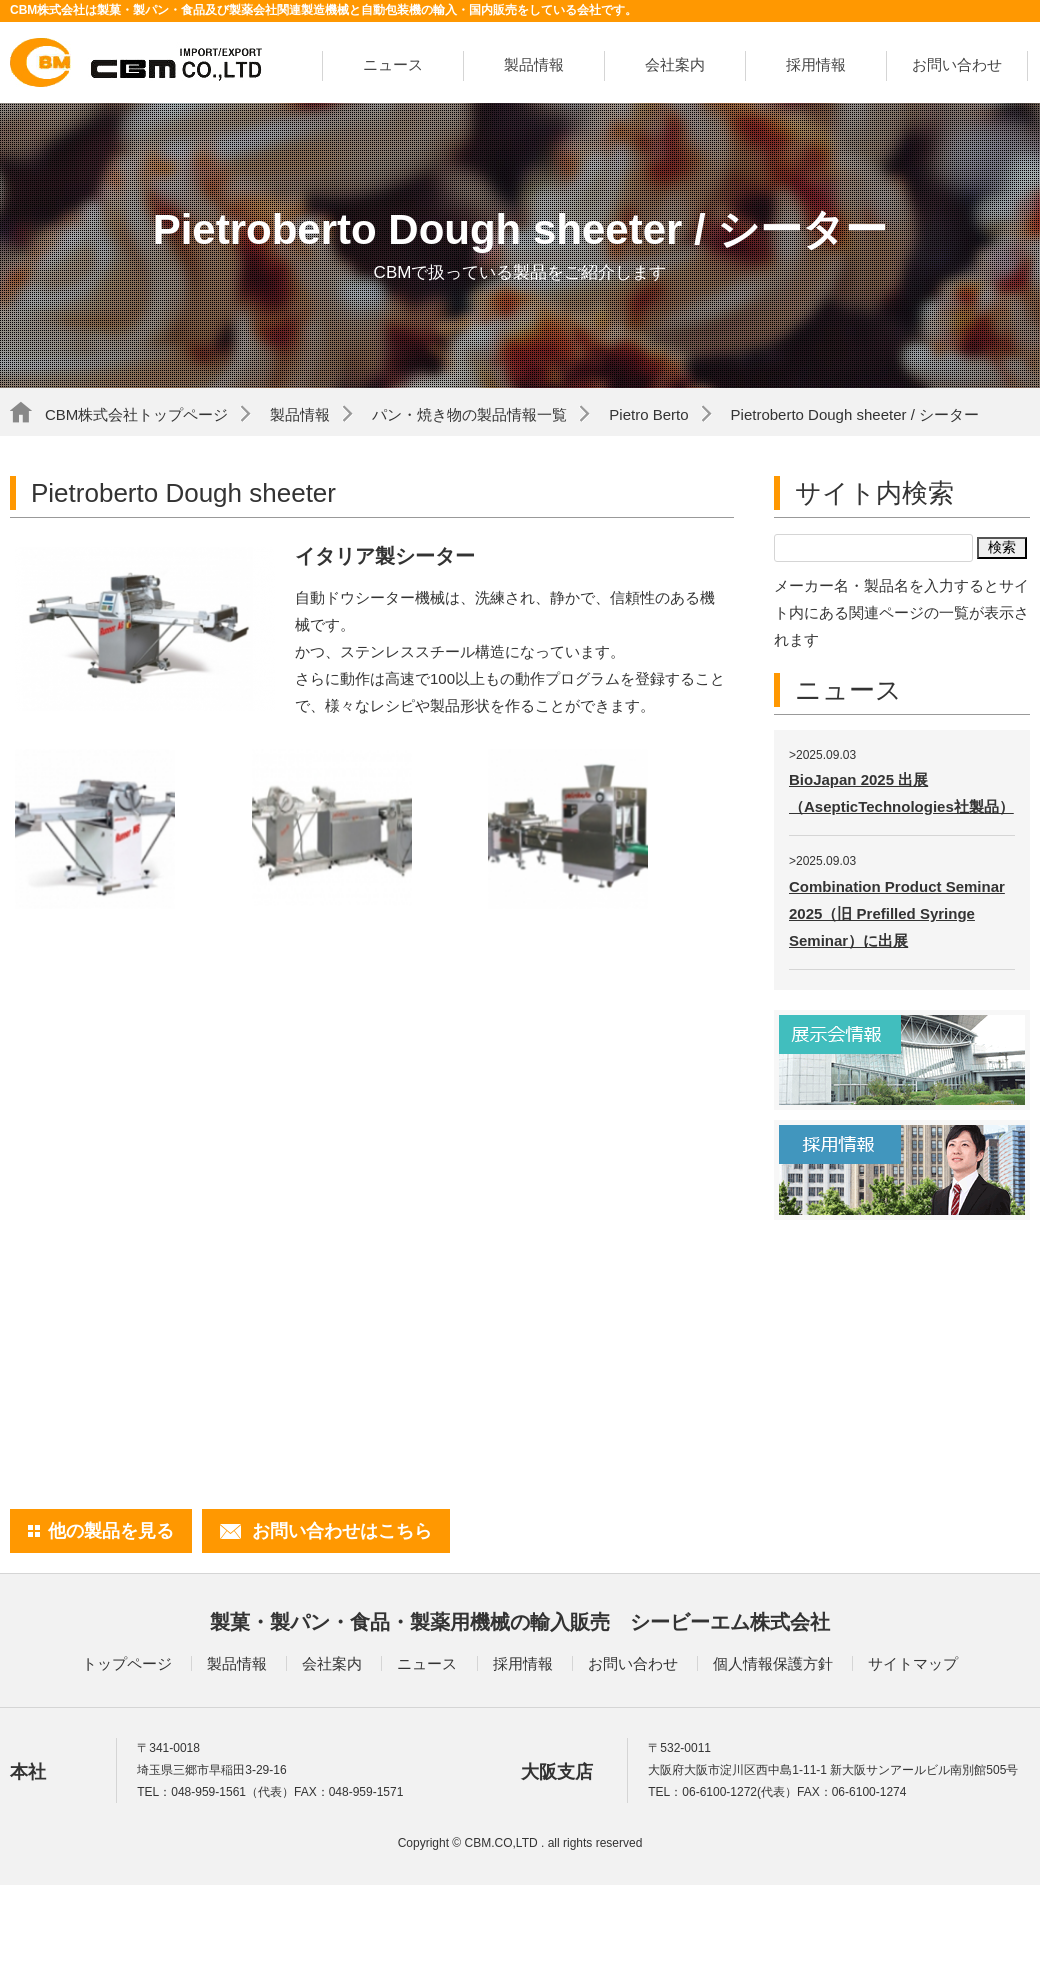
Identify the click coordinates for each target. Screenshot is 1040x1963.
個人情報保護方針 (773, 1663)
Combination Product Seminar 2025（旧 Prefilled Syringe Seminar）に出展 (897, 913)
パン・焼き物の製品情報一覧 (469, 414)
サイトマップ (913, 1663)
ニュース (393, 64)
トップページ (127, 1663)
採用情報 (816, 64)
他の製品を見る (111, 1531)
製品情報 (534, 64)
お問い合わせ (957, 64)
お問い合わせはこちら (342, 1531)
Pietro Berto (648, 414)
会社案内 (675, 64)
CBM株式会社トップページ (136, 414)
